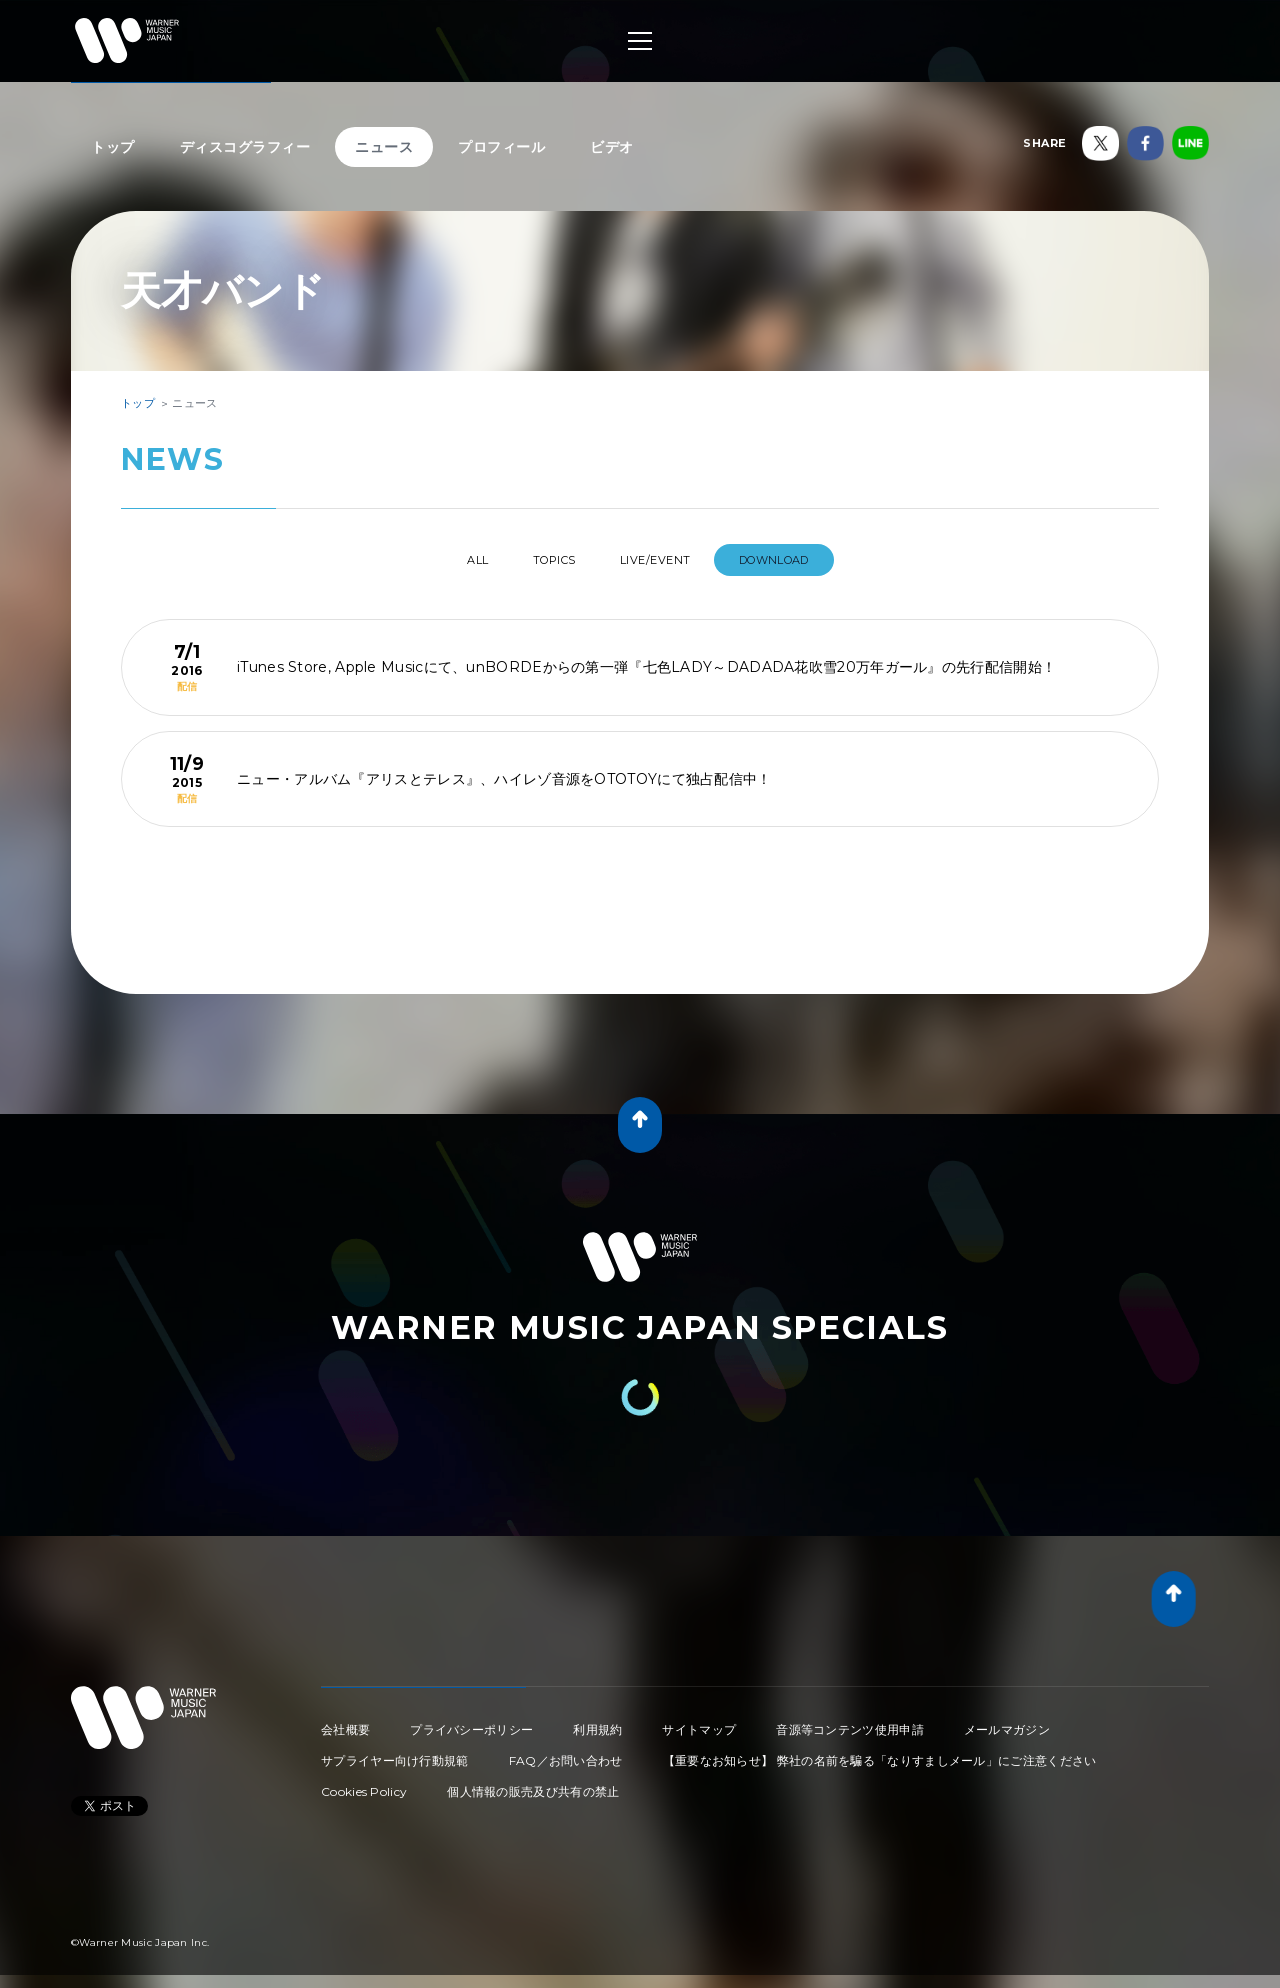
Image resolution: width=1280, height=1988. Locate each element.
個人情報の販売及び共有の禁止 (533, 1783)
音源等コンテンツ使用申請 (850, 1721)
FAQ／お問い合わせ (566, 1752)
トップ (113, 147)
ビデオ (612, 147)
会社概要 (345, 1721)
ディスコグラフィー (245, 147)
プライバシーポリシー (471, 1721)
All (450, 560)
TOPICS (548, 560)
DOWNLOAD (805, 560)
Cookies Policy (364, 1783)
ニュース (384, 147)
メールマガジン (1007, 1721)
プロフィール (501, 147)
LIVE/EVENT (669, 560)
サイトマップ (699, 1721)
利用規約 (597, 1721)
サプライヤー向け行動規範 (395, 1752)
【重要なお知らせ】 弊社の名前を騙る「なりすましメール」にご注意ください (880, 1752)
